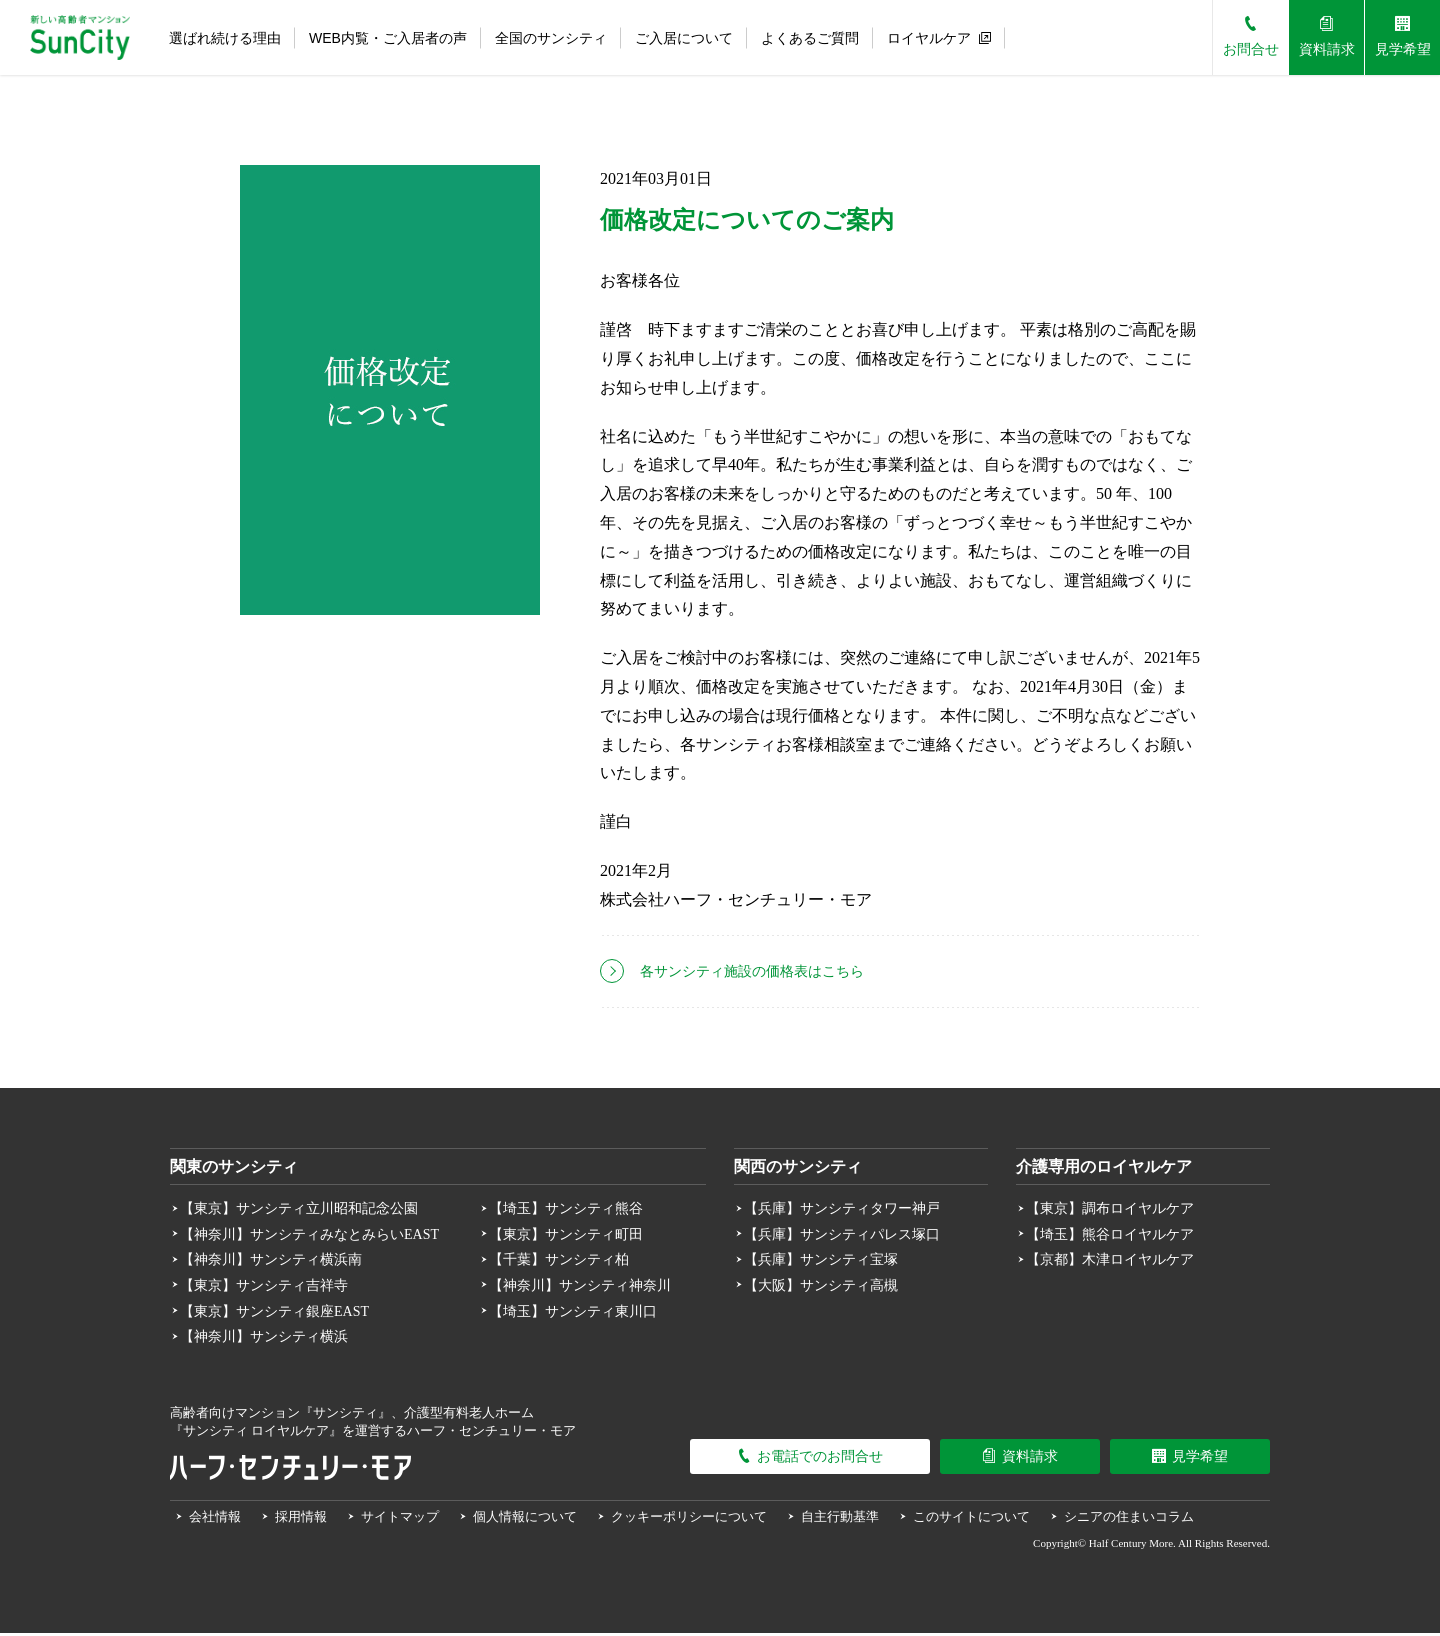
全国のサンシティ (551, 38)
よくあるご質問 (810, 38)
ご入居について (684, 38)
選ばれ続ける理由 (225, 38)
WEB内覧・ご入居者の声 (388, 38)
